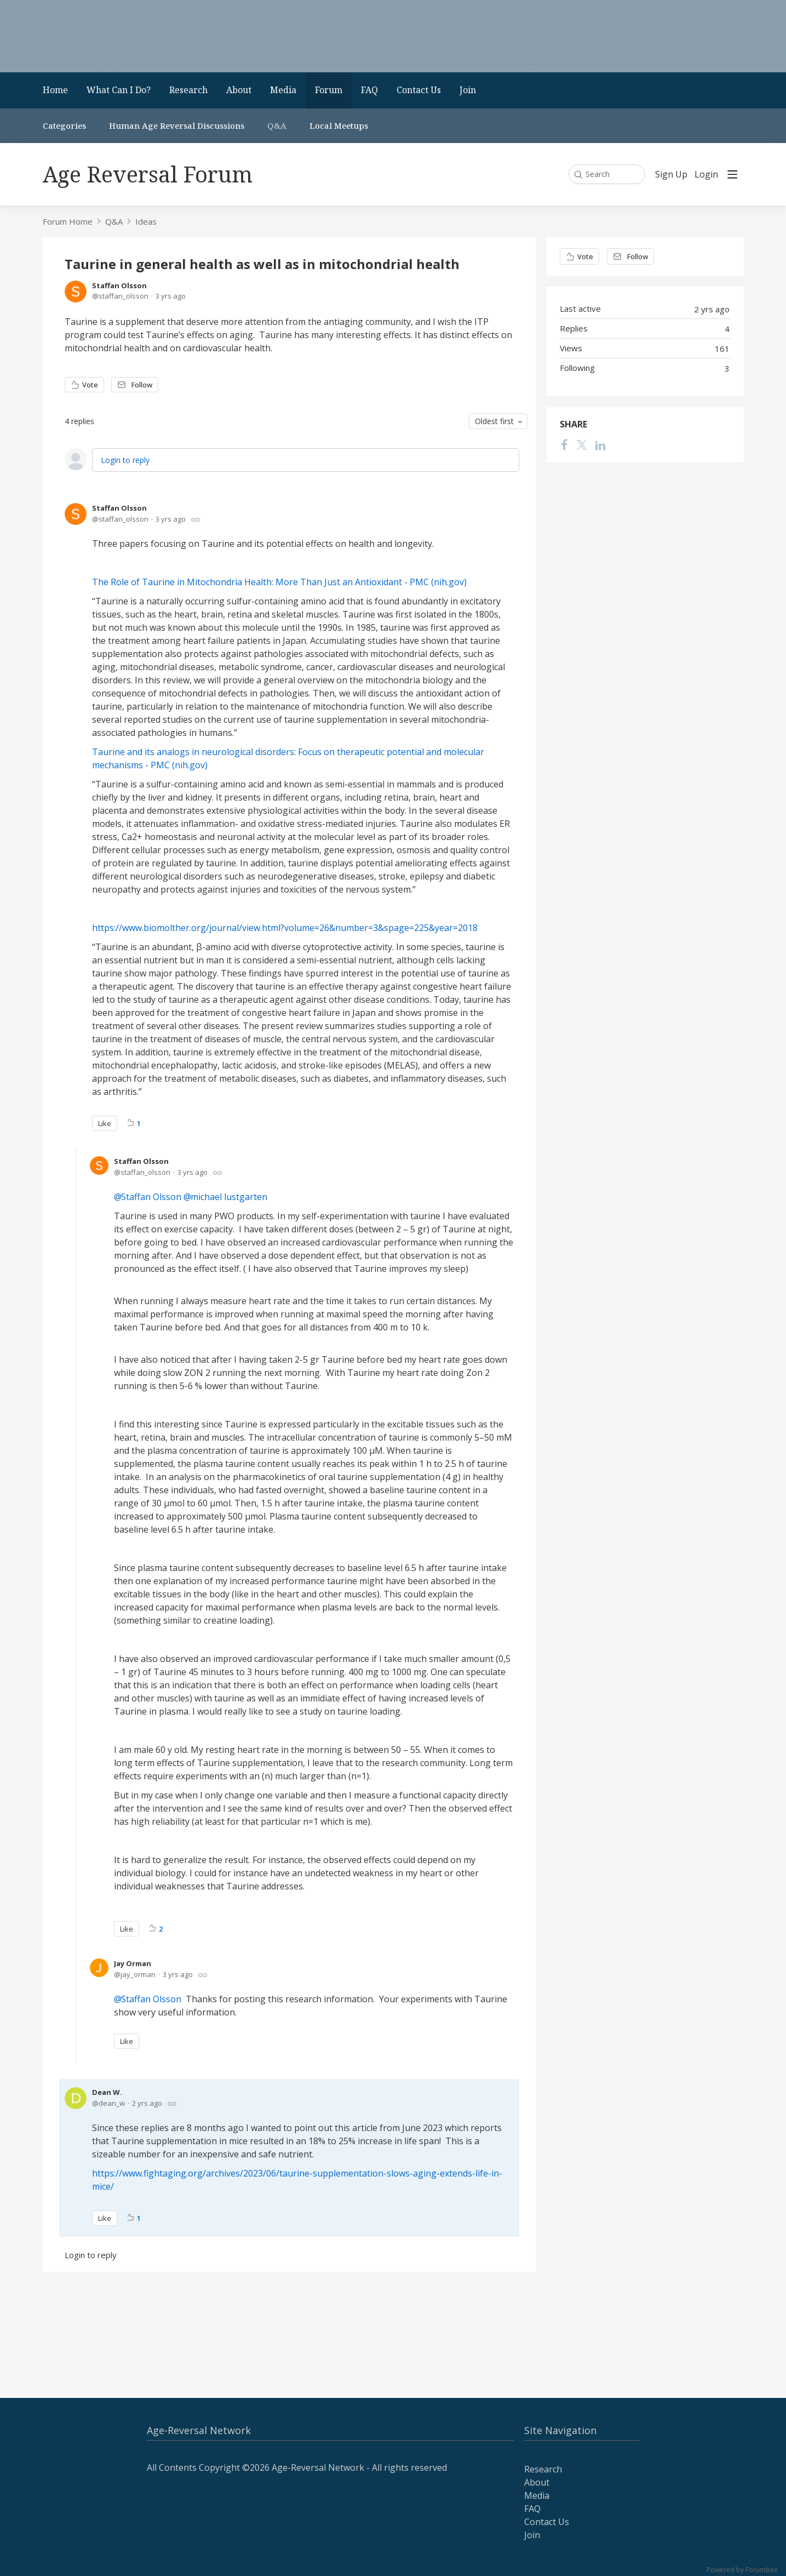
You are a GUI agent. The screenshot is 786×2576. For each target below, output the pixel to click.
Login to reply (125, 460)
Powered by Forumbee (742, 2570)
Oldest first (494, 421)
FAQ (369, 90)
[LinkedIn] (600, 445)
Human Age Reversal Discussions (176, 125)
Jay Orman (132, 1963)
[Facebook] (565, 445)
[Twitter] (581, 445)
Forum (328, 90)
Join (468, 90)
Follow (141, 385)
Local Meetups (338, 125)
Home (55, 90)
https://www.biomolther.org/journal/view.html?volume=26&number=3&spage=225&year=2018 (285, 928)
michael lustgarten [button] (229, 1197)
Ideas (146, 221)
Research (188, 90)
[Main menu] (732, 174)
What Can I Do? (119, 90)
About (238, 90)
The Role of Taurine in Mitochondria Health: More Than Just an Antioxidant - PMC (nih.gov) (279, 582)
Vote (90, 385)
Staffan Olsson (119, 285)
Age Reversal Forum (148, 174)
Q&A (276, 125)
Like (104, 1123)
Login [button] (706, 174)
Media (283, 90)
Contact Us (419, 90)
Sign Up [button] (671, 174)
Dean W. (107, 2092)
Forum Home (68, 221)
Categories (64, 125)
